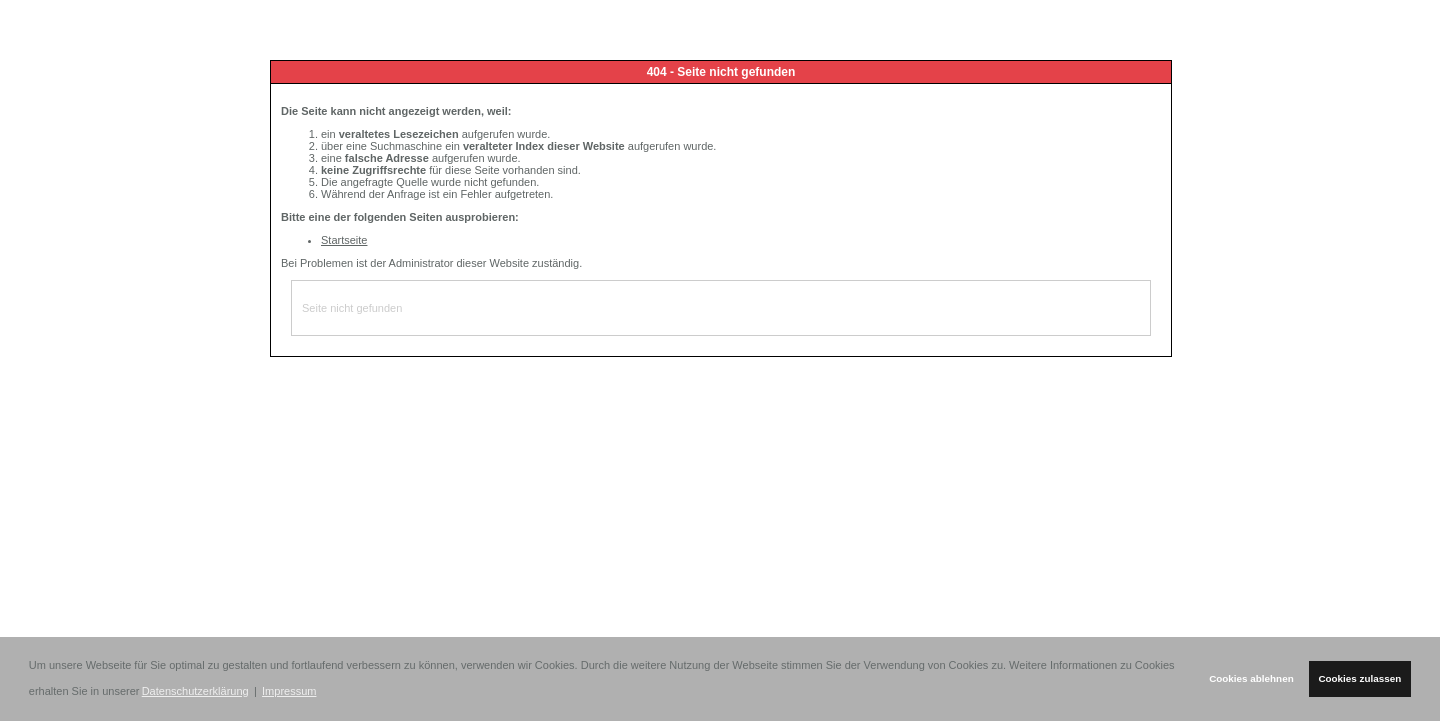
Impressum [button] (289, 691)
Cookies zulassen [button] (1359, 678)
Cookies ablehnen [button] (1251, 678)
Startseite (344, 240)
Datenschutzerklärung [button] (195, 691)
